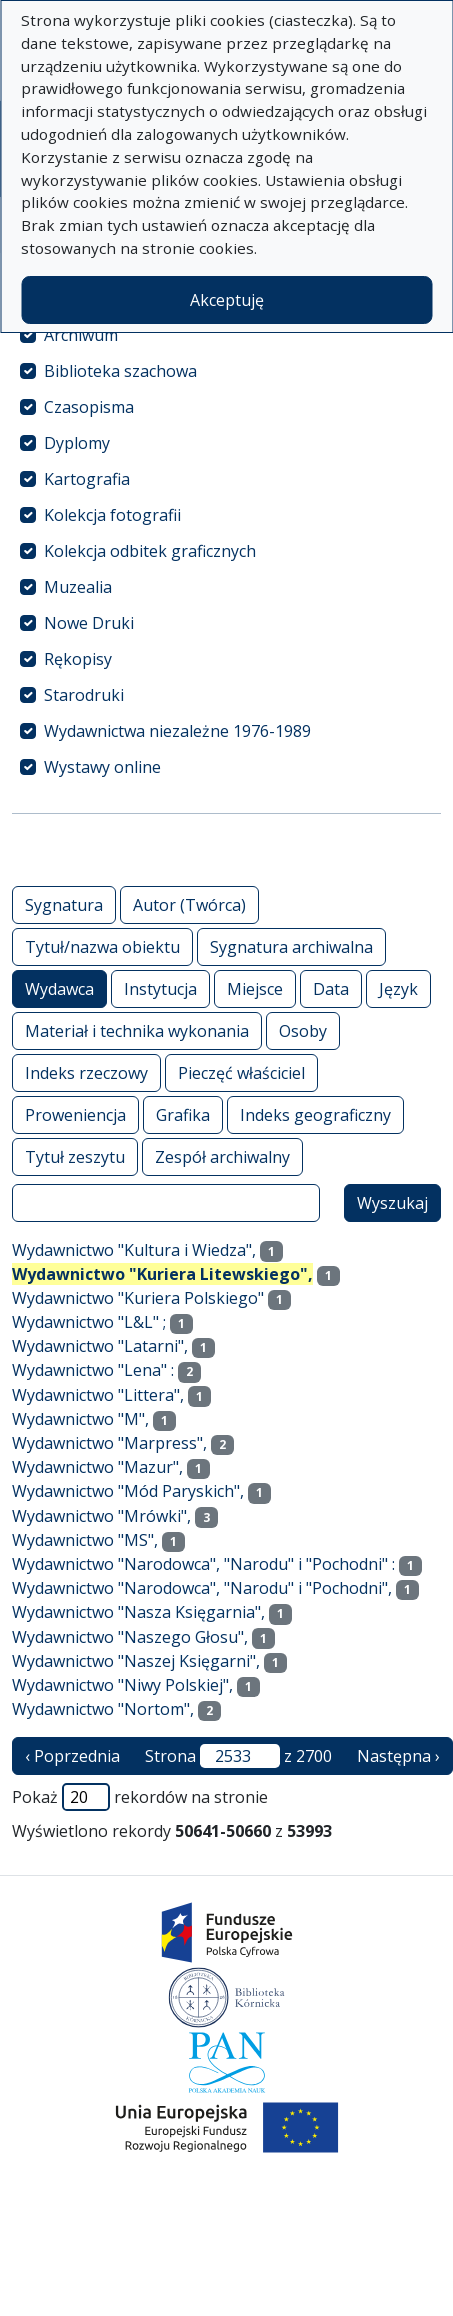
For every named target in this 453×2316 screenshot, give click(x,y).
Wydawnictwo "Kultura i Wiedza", (134, 1250)
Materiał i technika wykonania (137, 1030)
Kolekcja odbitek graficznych (150, 551)
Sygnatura (64, 904)
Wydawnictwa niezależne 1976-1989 (177, 731)
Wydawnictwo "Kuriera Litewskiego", (162, 1274)
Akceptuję (227, 300)
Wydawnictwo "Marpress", (109, 1443)
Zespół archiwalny (222, 1156)
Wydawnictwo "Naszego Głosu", (130, 1637)
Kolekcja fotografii (112, 515)
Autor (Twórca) (189, 904)
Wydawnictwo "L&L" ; (89, 1322)
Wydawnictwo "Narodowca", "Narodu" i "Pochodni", (202, 1588)
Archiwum (81, 335)
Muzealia (78, 587)
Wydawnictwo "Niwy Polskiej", (122, 1685)
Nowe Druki (89, 623)
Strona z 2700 (238, 1756)
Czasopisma (89, 407)
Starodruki (84, 695)
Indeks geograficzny (315, 1114)
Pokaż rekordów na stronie (140, 1797)
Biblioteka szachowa (120, 371)
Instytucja (160, 988)
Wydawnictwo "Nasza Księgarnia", (138, 1612)
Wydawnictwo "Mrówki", (101, 1516)
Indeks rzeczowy (86, 1072)
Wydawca (59, 988)
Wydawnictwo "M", (80, 1419)
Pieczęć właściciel (241, 1072)
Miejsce (255, 988)
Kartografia (87, 479)
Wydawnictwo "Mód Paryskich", (128, 1491)
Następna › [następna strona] (398, 1756)
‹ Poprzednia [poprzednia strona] (72, 1756)
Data (331, 988)
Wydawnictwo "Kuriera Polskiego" (138, 1298)
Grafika (183, 1114)
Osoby (303, 1030)
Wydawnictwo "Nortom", (103, 1709)
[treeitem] (226, 335)
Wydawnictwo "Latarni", (100, 1346)
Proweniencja (75, 1114)
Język (398, 988)
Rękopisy (78, 659)
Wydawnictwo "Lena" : (93, 1370)
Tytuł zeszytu (75, 1156)
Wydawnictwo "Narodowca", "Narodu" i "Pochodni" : (203, 1564)
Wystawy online (102, 767)
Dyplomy (77, 443)
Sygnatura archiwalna (291, 946)
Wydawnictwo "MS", (85, 1540)
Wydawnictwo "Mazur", (97, 1467)
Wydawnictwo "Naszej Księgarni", (136, 1661)
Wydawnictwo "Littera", (98, 1395)
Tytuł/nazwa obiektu (102, 946)
